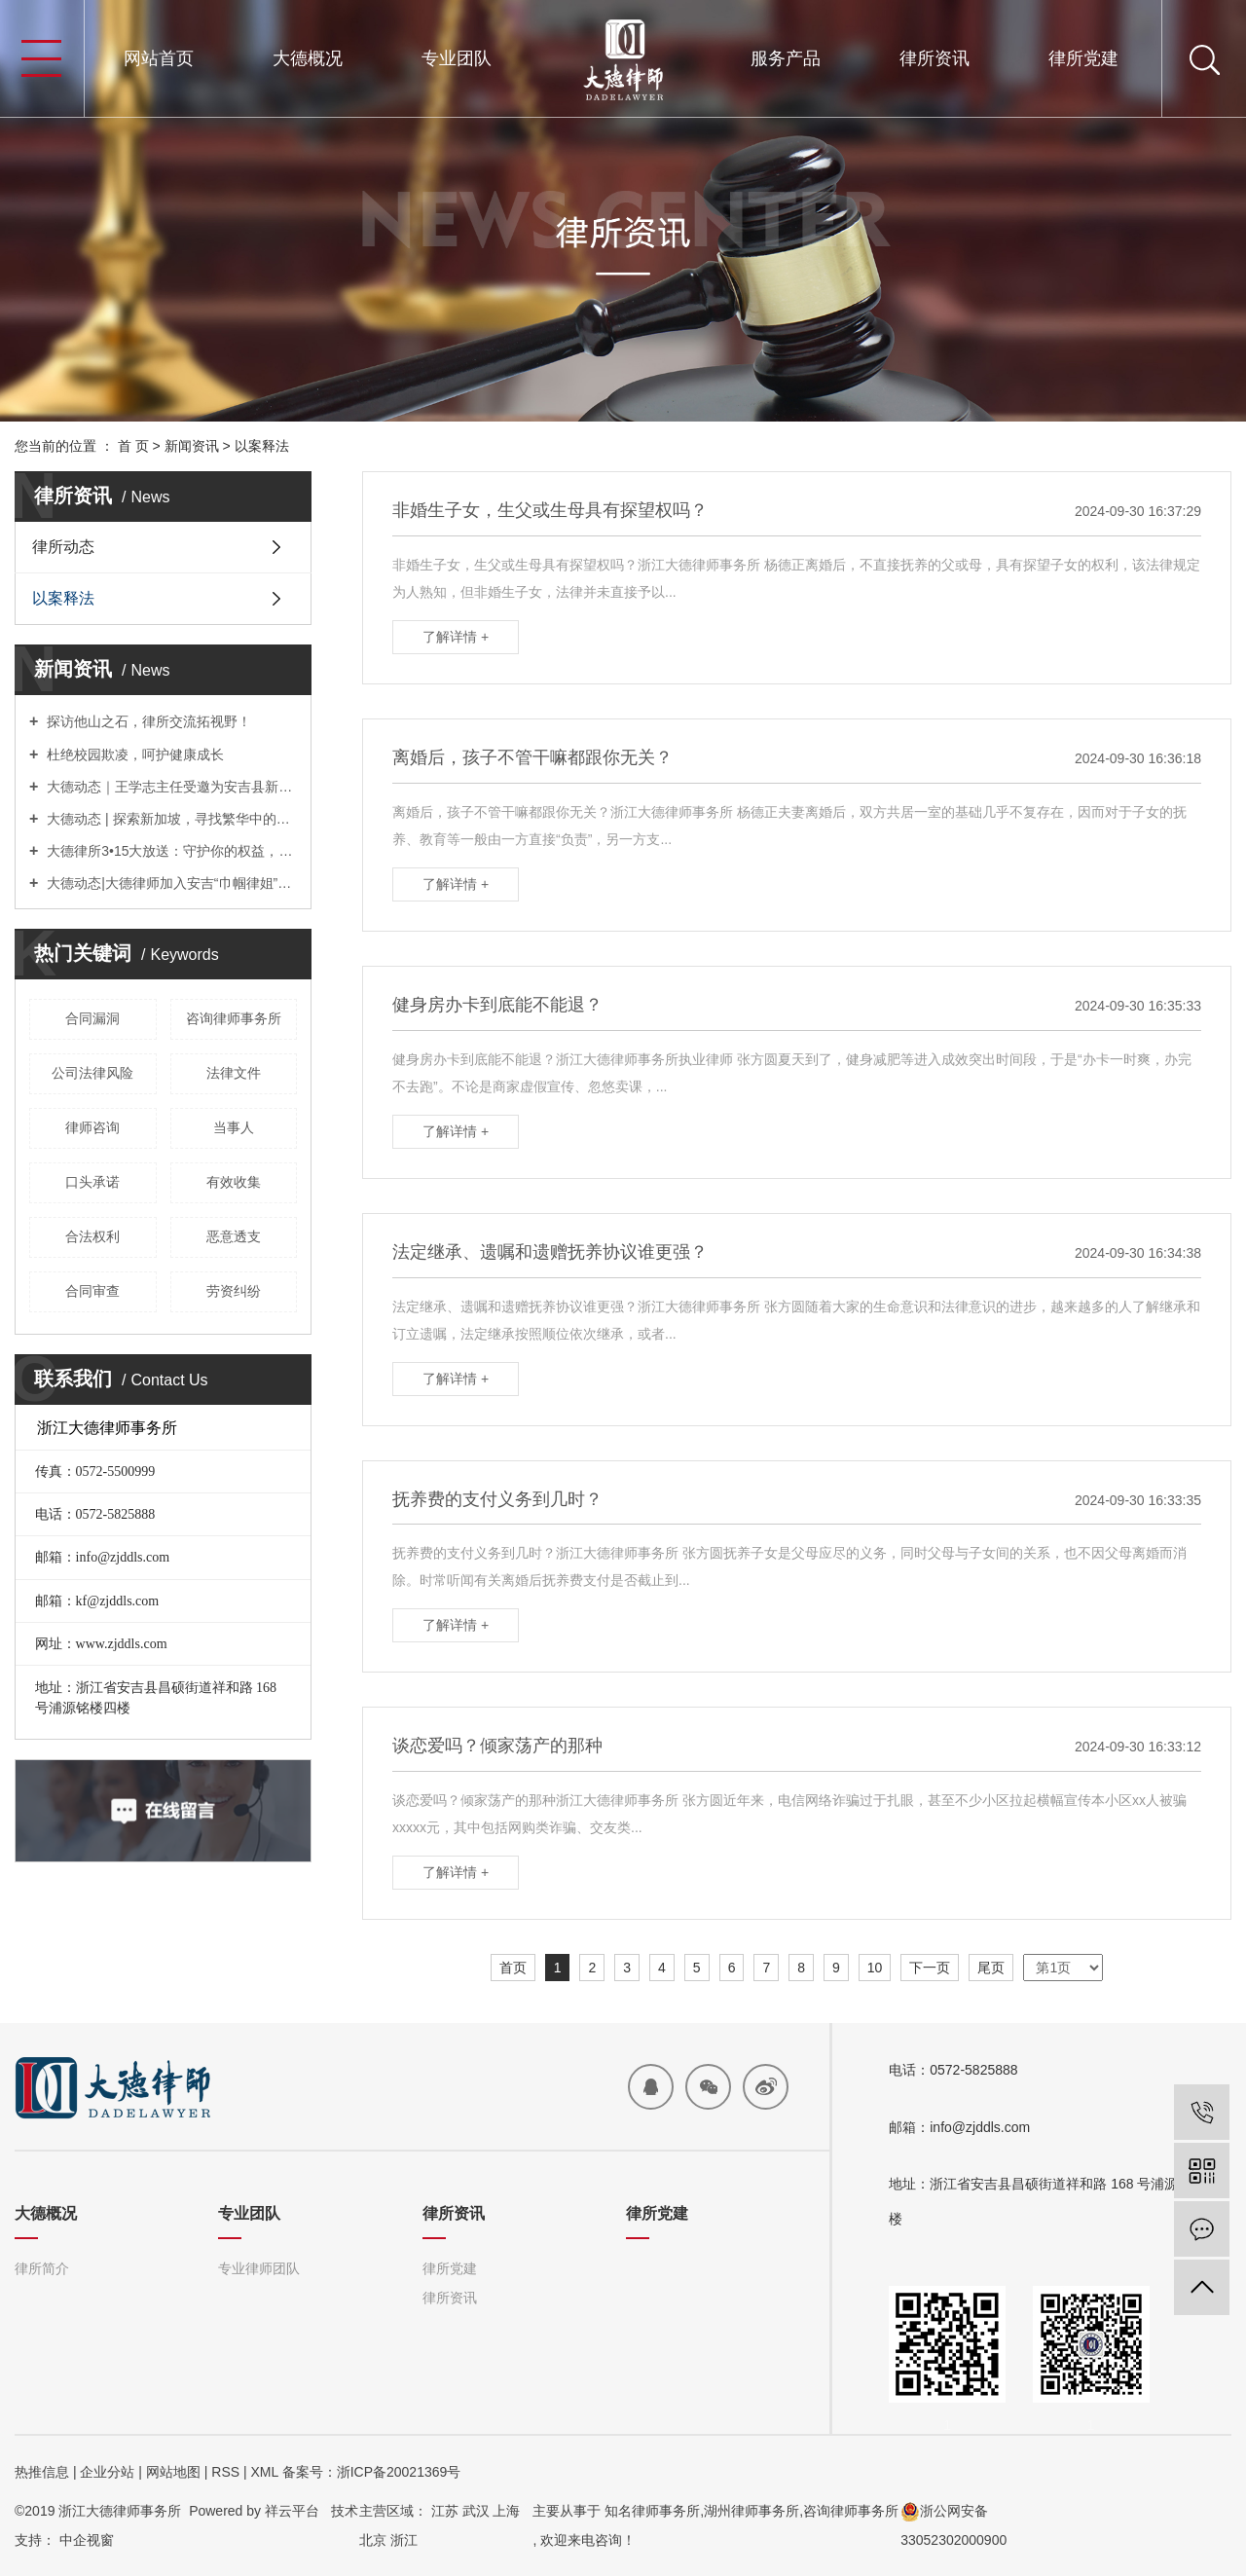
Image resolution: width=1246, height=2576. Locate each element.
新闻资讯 (192, 446)
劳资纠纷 (233, 1291)
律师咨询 (92, 1127)
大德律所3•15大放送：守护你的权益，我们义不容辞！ (170, 851)
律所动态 (63, 546)
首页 (513, 1967)
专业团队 (456, 58)
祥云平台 (292, 2511)
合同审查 (92, 1291)
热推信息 (42, 2472)
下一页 (929, 1967)
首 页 (133, 446)
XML (263, 2472)
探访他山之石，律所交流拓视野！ (147, 721)
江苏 (444, 2511)
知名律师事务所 (652, 2511)
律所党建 (1083, 58)
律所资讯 (934, 58)
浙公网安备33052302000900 (953, 2525)
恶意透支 (233, 1236)
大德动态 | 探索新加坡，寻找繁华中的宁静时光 (170, 819)
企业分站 (107, 2472)
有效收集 (233, 1182)
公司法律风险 (92, 1073)
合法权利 (92, 1236)
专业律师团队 (259, 2268)
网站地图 (173, 2472)
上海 (506, 2511)
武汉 (476, 2511)
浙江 (404, 2540)
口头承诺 (92, 1182)
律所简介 (42, 2268)
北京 (372, 2540)
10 (875, 1967)
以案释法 (262, 446)
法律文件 (233, 1073)
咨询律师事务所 (233, 1018)
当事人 (233, 1127)
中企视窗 (86, 2540)
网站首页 (159, 58)
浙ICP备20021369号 (399, 2472)
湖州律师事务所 (751, 2511)
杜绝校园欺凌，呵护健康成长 (133, 754)
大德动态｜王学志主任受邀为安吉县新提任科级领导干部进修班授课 (170, 786)
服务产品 (786, 58)
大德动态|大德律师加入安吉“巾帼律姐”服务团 (170, 883)
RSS (225, 2472)
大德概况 (308, 58)
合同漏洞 (92, 1018)
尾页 (991, 1967)
